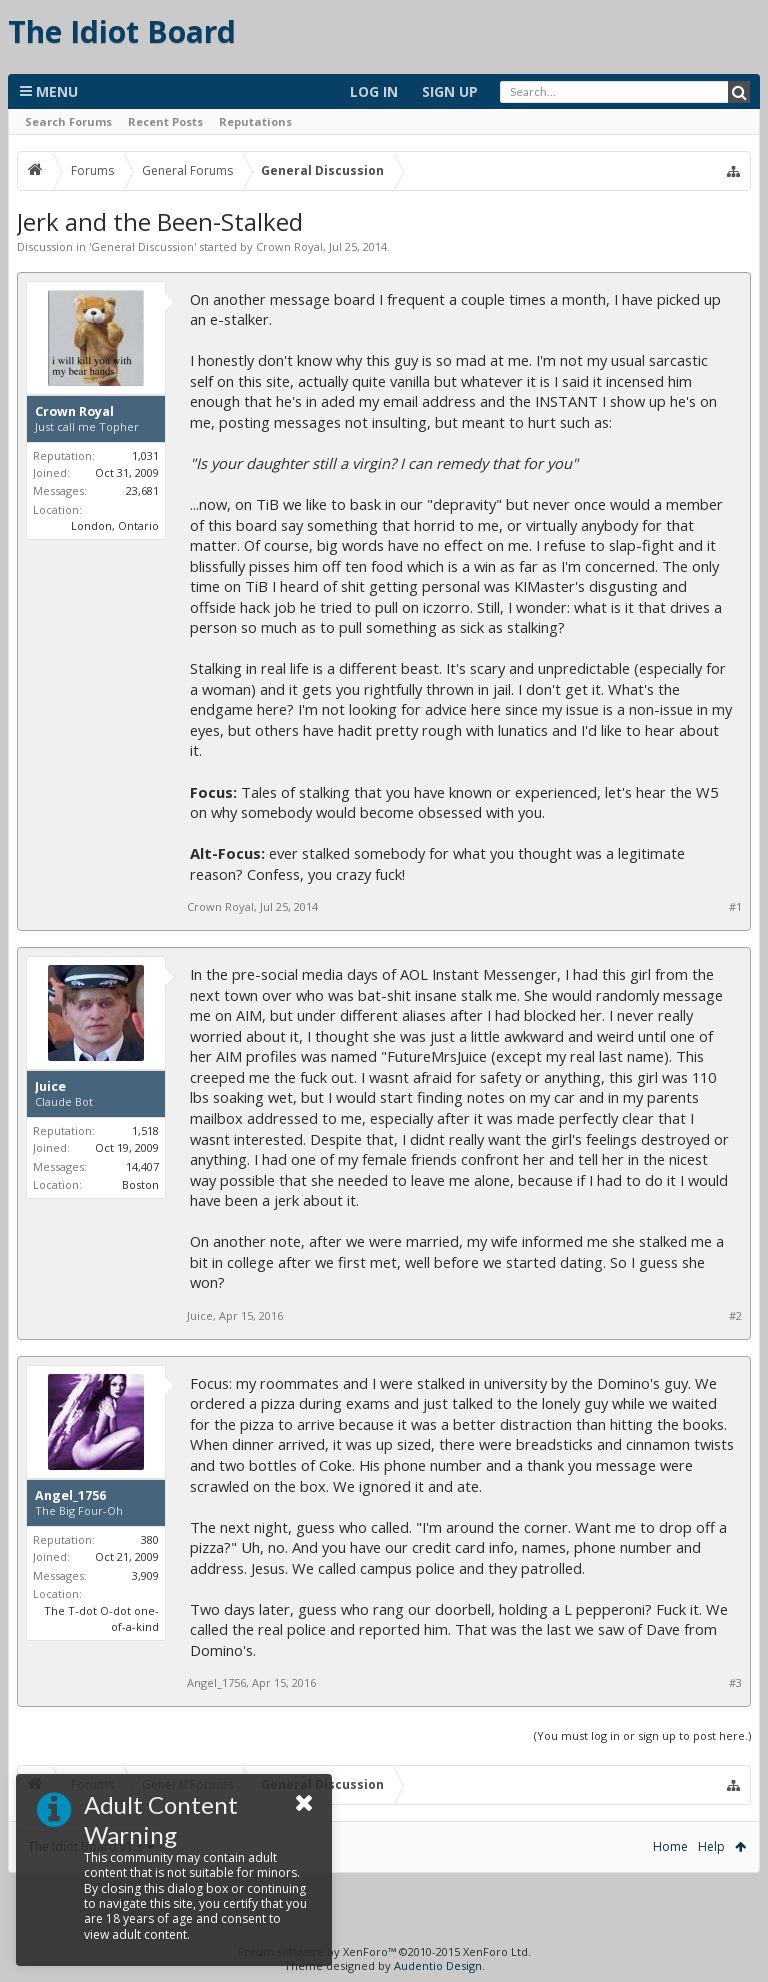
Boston (140, 1184)
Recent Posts (165, 121)
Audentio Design (438, 1965)
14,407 (142, 1166)
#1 (735, 907)
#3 (735, 1683)
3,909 (145, 1575)
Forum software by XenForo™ (384, 1951)
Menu (49, 91)
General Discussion (142, 246)
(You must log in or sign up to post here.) (642, 1735)
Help (711, 1846)
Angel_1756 (70, 1496)
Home (670, 1846)
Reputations (255, 121)
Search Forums (68, 121)
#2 (735, 1316)
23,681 (142, 490)
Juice (50, 1087)
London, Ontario (115, 525)
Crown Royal (289, 246)
